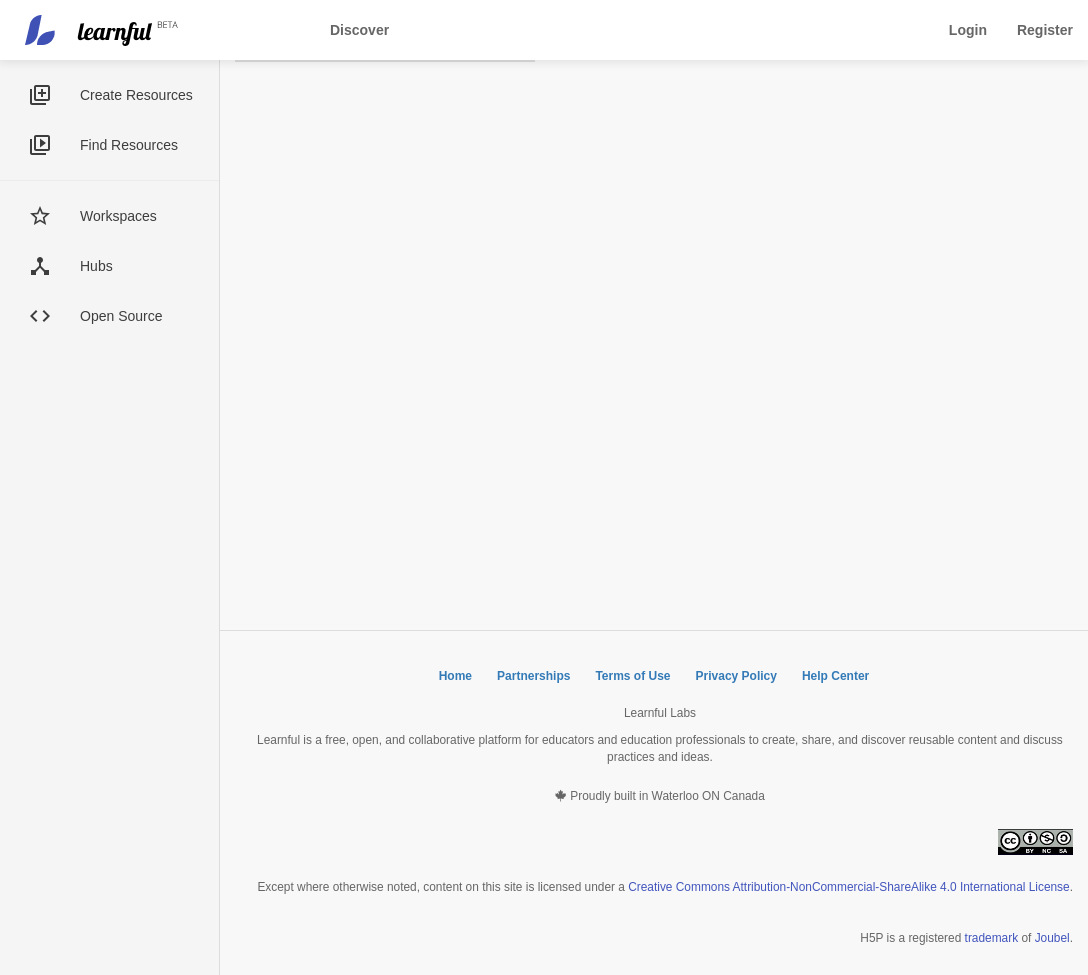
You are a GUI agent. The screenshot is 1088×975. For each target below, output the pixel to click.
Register (1045, 30)
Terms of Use (632, 676)
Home (455, 676)
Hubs (96, 266)
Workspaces (118, 216)
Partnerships (533, 676)
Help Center (835, 676)
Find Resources (129, 145)
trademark (992, 938)
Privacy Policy (736, 676)
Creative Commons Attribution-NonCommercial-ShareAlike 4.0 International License (848, 887)
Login (968, 30)
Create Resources (136, 95)
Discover (359, 30)
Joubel (1052, 938)
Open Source (121, 316)
